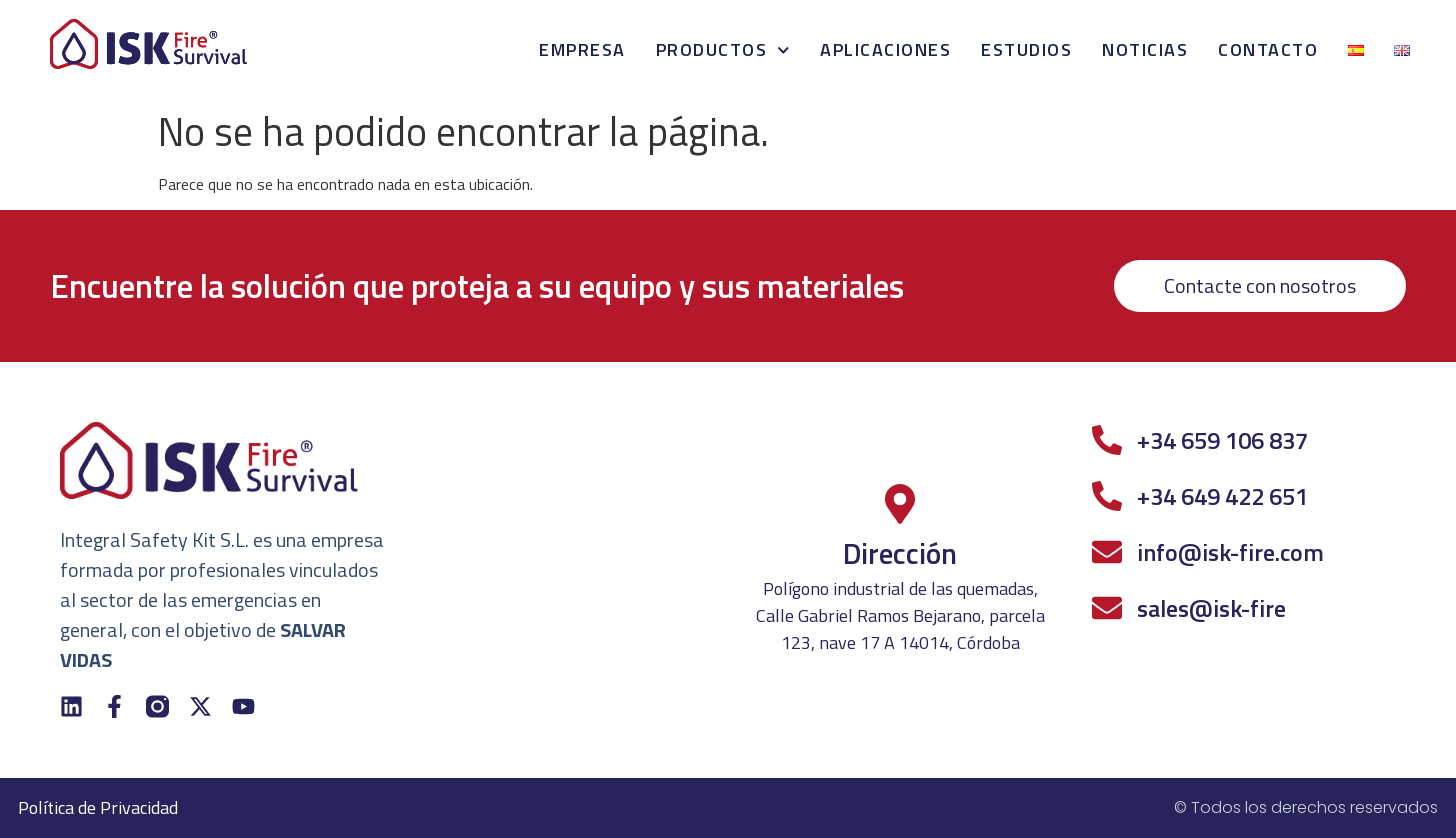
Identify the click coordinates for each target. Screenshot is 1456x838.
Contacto (1268, 49)
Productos (723, 50)
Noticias (1145, 49)
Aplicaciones (885, 49)
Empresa (582, 49)
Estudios (1026, 49)
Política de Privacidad (98, 807)
